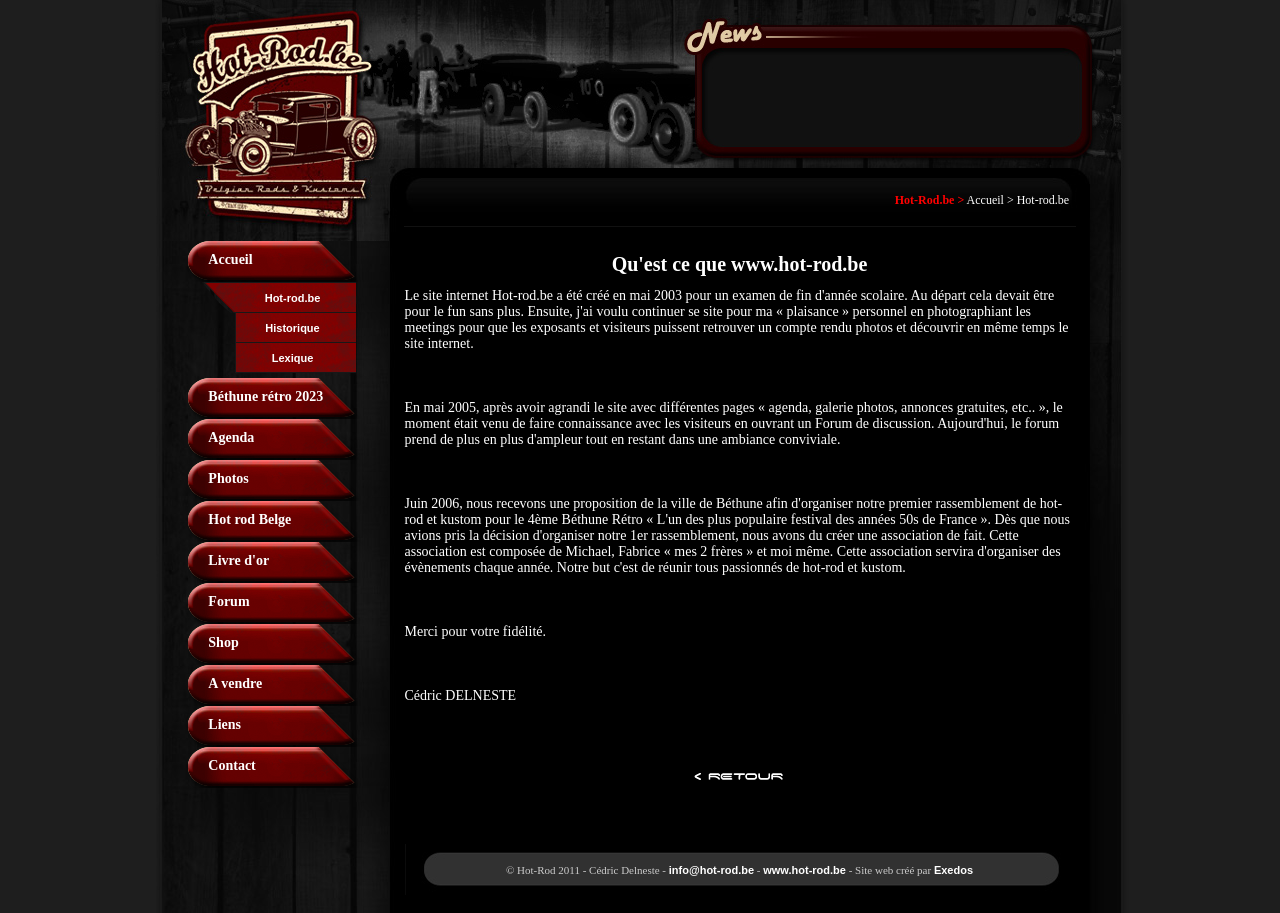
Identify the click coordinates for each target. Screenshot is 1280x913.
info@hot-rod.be (711, 870)
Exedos (953, 870)
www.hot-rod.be (804, 870)
